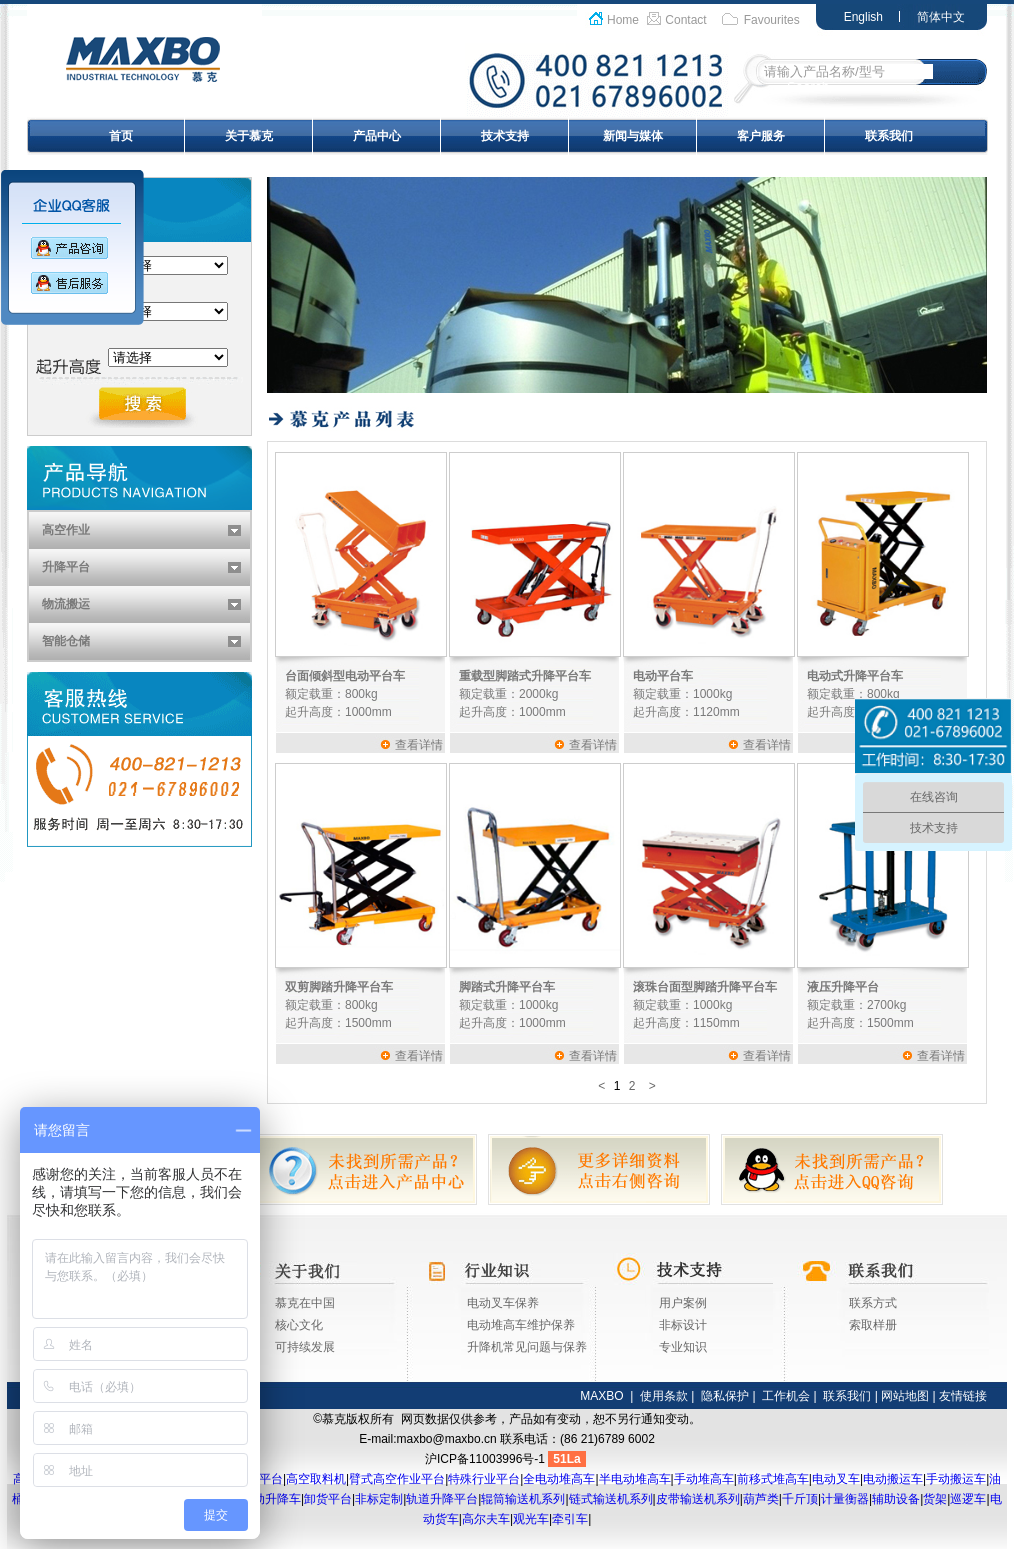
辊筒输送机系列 (523, 1499)
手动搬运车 (956, 1479)
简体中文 (941, 17)
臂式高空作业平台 (397, 1479)
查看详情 (419, 745)
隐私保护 (725, 1396)
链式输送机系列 (611, 1499)
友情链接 (963, 1396)
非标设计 (683, 1325)
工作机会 (786, 1396)
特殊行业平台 (484, 1479)
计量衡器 (845, 1499)
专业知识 (683, 1347)
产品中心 (377, 136)
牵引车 (570, 1519)
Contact (685, 20)
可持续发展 (305, 1347)
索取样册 (873, 1325)
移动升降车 (271, 1499)
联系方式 (873, 1303)
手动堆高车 (704, 1479)
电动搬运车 (893, 1479)
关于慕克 (249, 136)
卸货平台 (328, 1499)
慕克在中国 (305, 1303)
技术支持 (505, 136)
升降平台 (66, 567)
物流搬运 (66, 604)
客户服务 (761, 136)
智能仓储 (66, 641)
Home (623, 20)
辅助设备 (896, 1499)
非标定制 (379, 1499)
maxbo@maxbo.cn (447, 1439)
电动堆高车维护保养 (521, 1325)
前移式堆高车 (773, 1479)
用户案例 (683, 1303)
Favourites (772, 20)
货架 (935, 1499)
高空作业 (66, 530)
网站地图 (905, 1396)
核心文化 (299, 1325)
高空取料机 (316, 1479)
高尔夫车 (486, 1519)
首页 (121, 136)
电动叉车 (836, 1479)
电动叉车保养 (503, 1303)
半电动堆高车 (635, 1479)
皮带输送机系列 (698, 1499)
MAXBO (601, 1396)
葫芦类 (761, 1499)
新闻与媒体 (633, 136)
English (863, 17)
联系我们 (889, 136)
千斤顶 (800, 1499)
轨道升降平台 (442, 1499)
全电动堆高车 (559, 1479)
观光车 (531, 1519)
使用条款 (664, 1396)
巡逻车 (968, 1499)
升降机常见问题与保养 (527, 1347)
